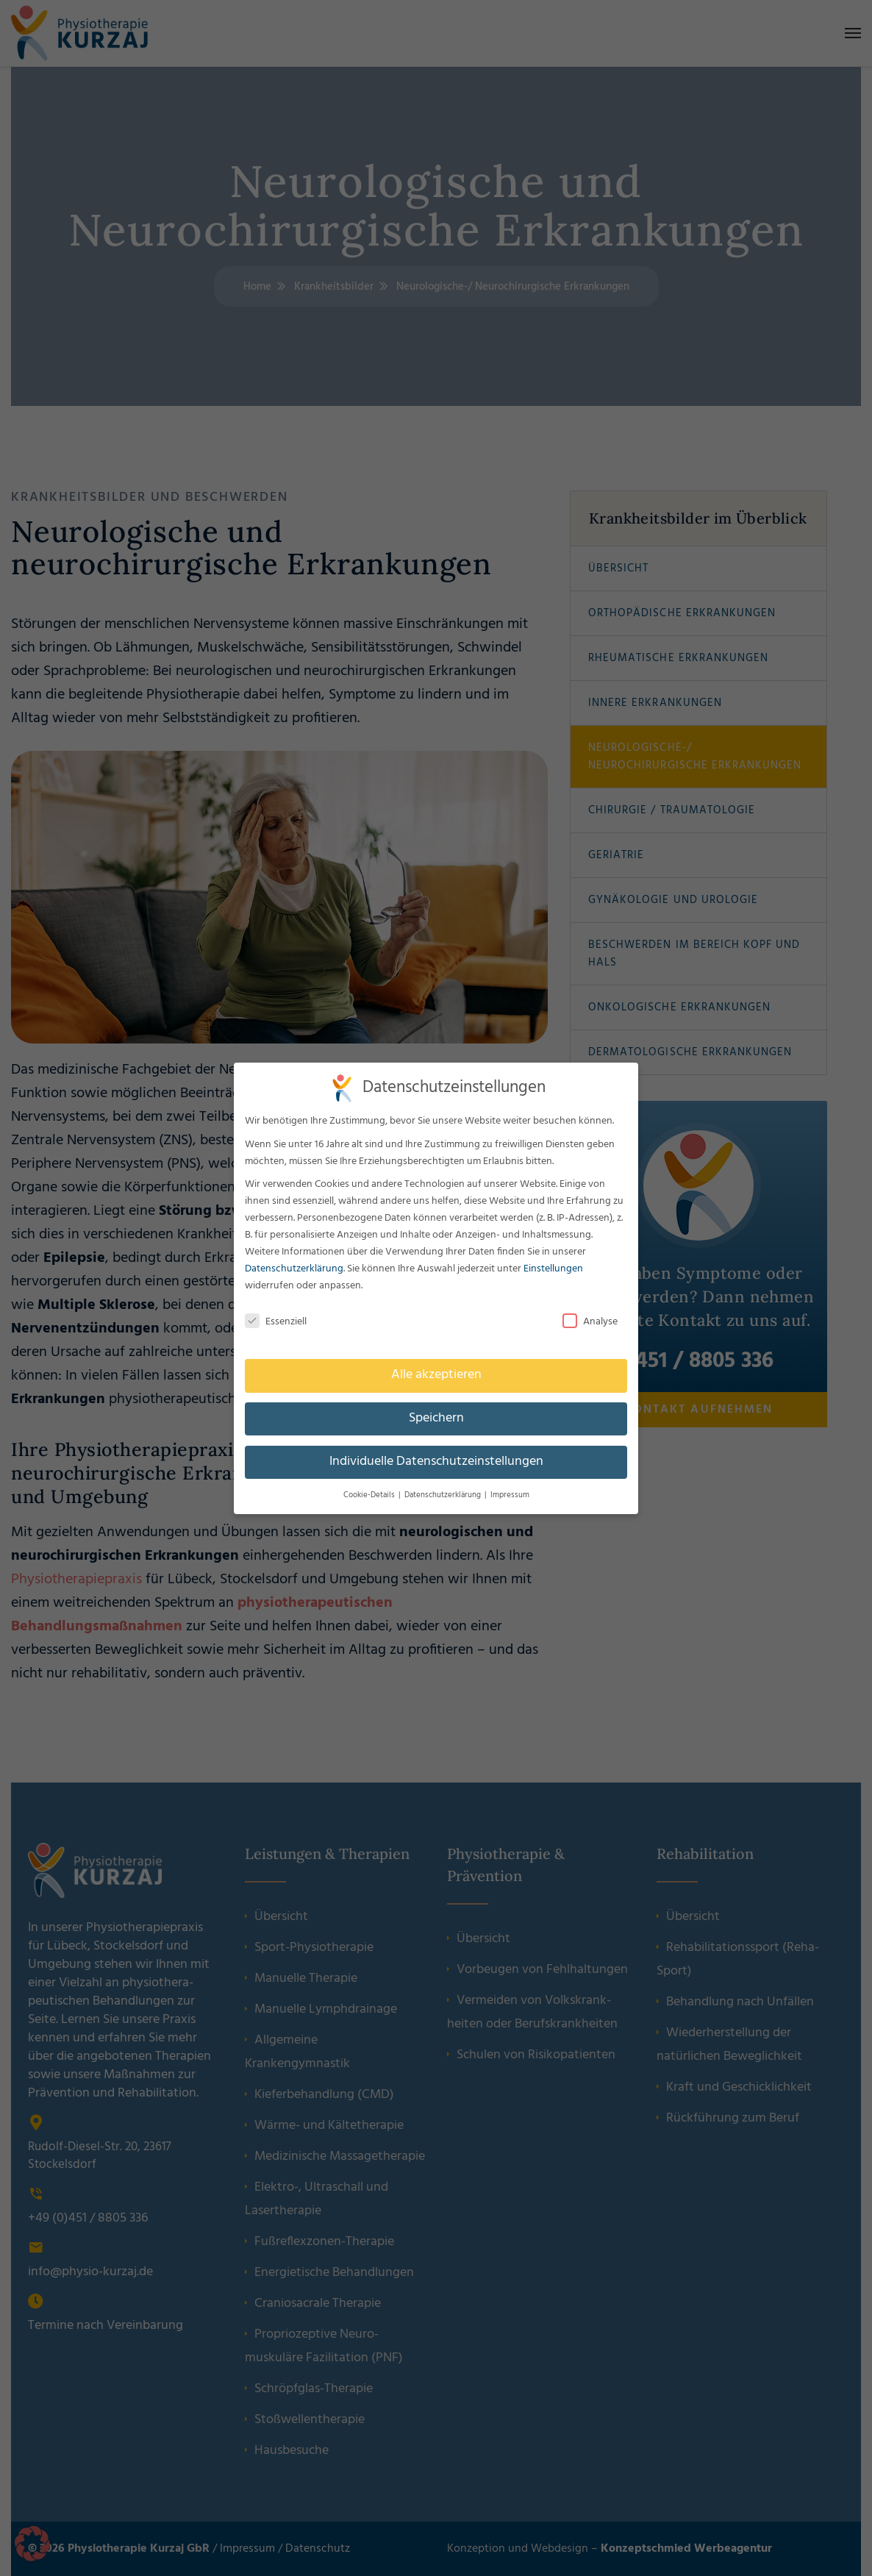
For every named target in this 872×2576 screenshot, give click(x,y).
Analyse (590, 1321)
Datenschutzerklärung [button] (443, 1494)
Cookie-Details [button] (369, 1494)
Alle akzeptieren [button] (435, 1375)
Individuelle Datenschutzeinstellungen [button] (436, 1462)
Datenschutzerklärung (294, 1268)
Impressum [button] (509, 1494)
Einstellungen (553, 1268)
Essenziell (276, 1321)
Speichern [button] (435, 1418)
